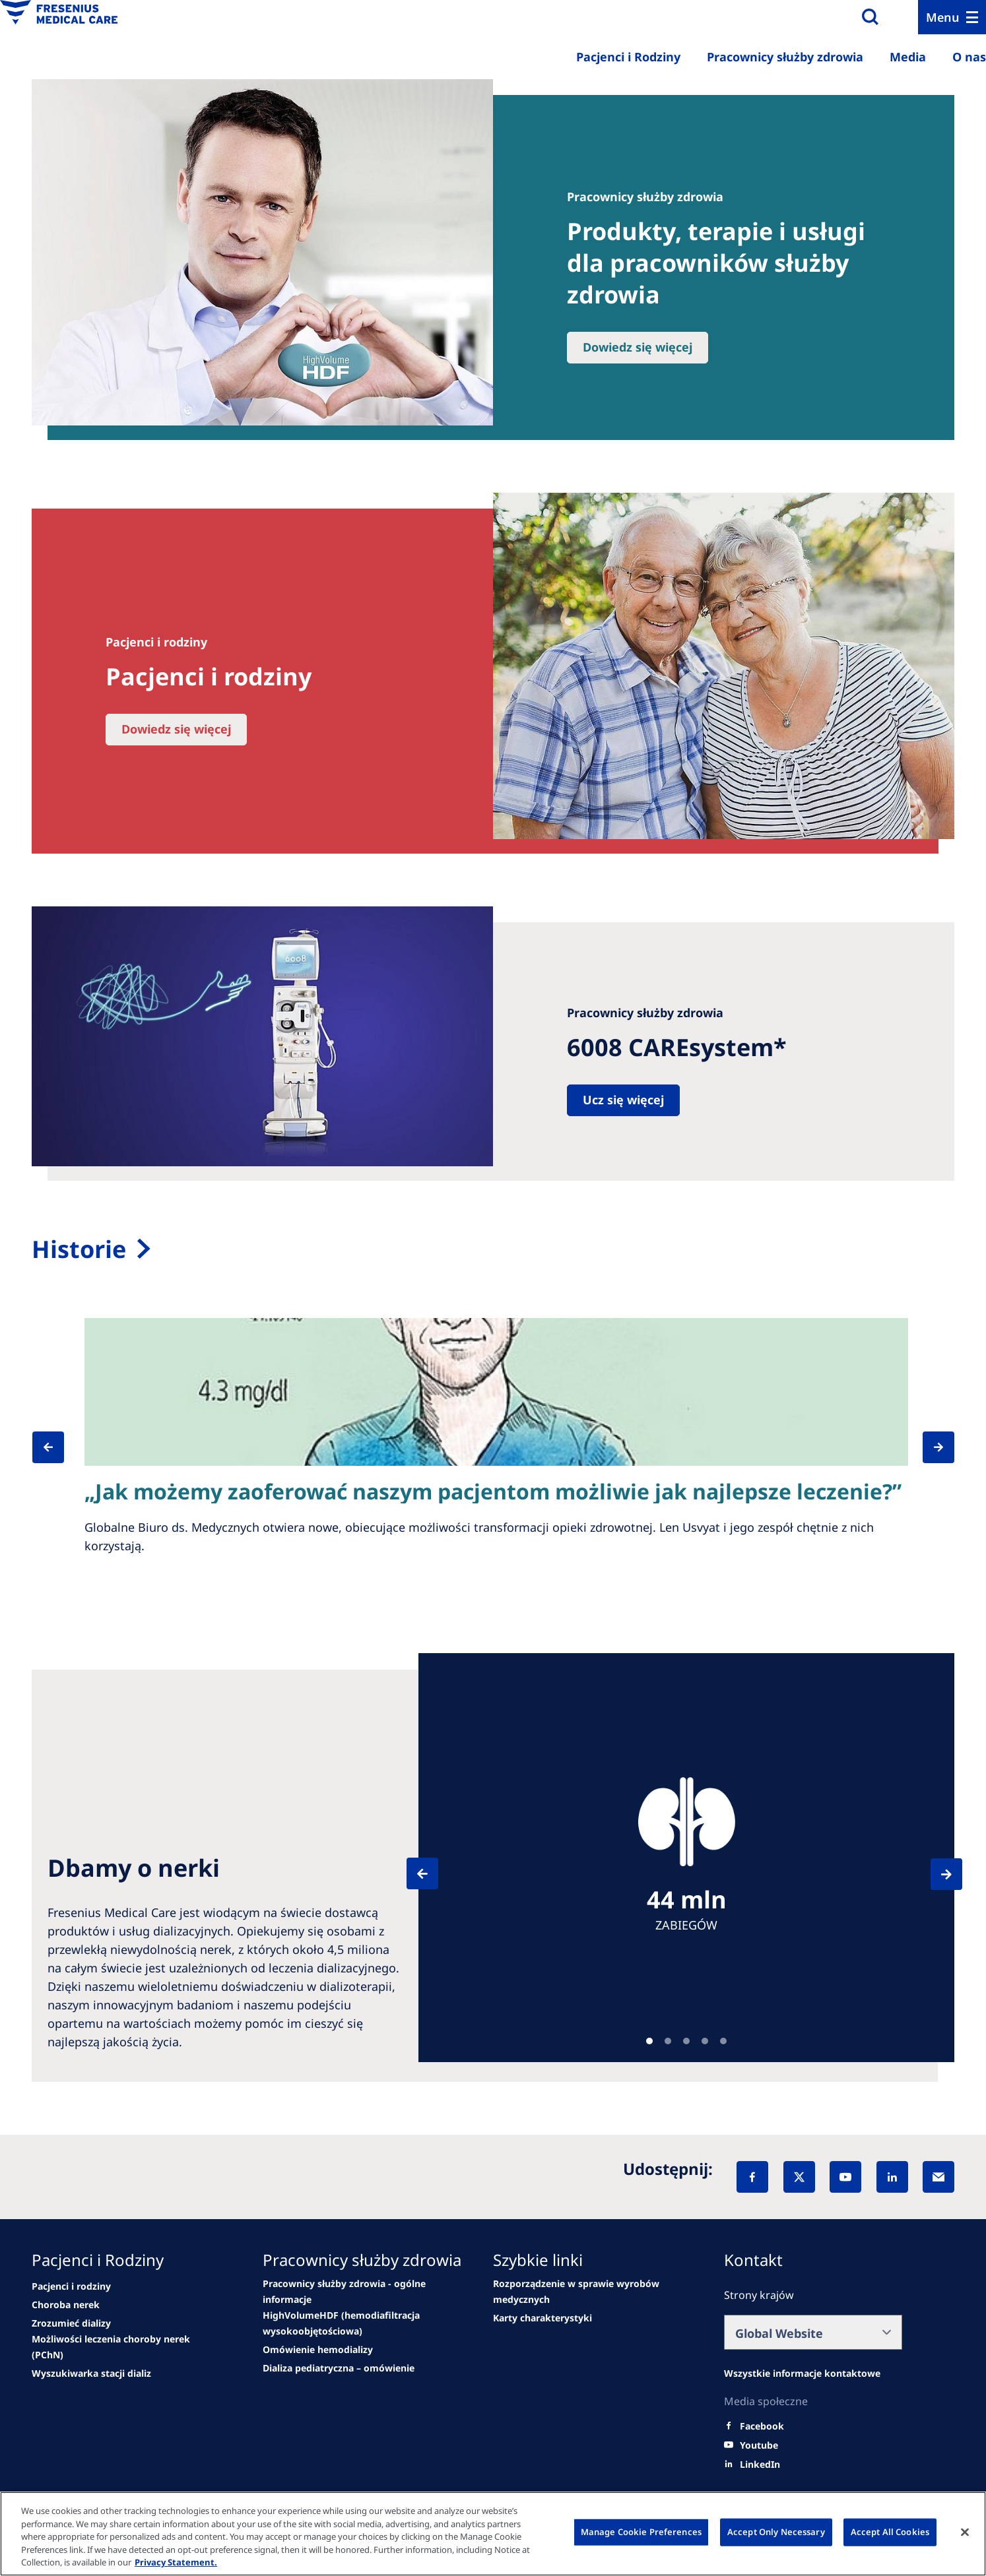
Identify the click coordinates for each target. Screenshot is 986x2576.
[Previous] (63, 1447)
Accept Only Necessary (776, 2532)
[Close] (964, 2532)
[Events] (355, 2323)
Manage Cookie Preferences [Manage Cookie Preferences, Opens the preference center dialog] (641, 2532)
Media (908, 57)
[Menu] (952, 17)
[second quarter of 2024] (71, 2323)
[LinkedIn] (892, 2177)
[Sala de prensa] (493, 1249)
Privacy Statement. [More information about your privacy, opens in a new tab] (176, 2562)
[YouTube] (845, 2177)
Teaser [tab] (649, 2041)
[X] (799, 2177)
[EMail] (938, 2177)
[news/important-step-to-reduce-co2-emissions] (71, 2286)
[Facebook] (752, 2177)
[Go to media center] (318, 2350)
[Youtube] (759, 2445)
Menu (943, 17)
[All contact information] (802, 2373)
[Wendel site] (66, 2305)
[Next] (930, 1447)
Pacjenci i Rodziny (628, 57)
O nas (969, 57)
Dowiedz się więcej (637, 347)
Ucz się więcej (623, 1100)
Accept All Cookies (890, 2532)
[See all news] (124, 2347)
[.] (542, 2318)
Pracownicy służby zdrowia (785, 57)
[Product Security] (585, 2292)
